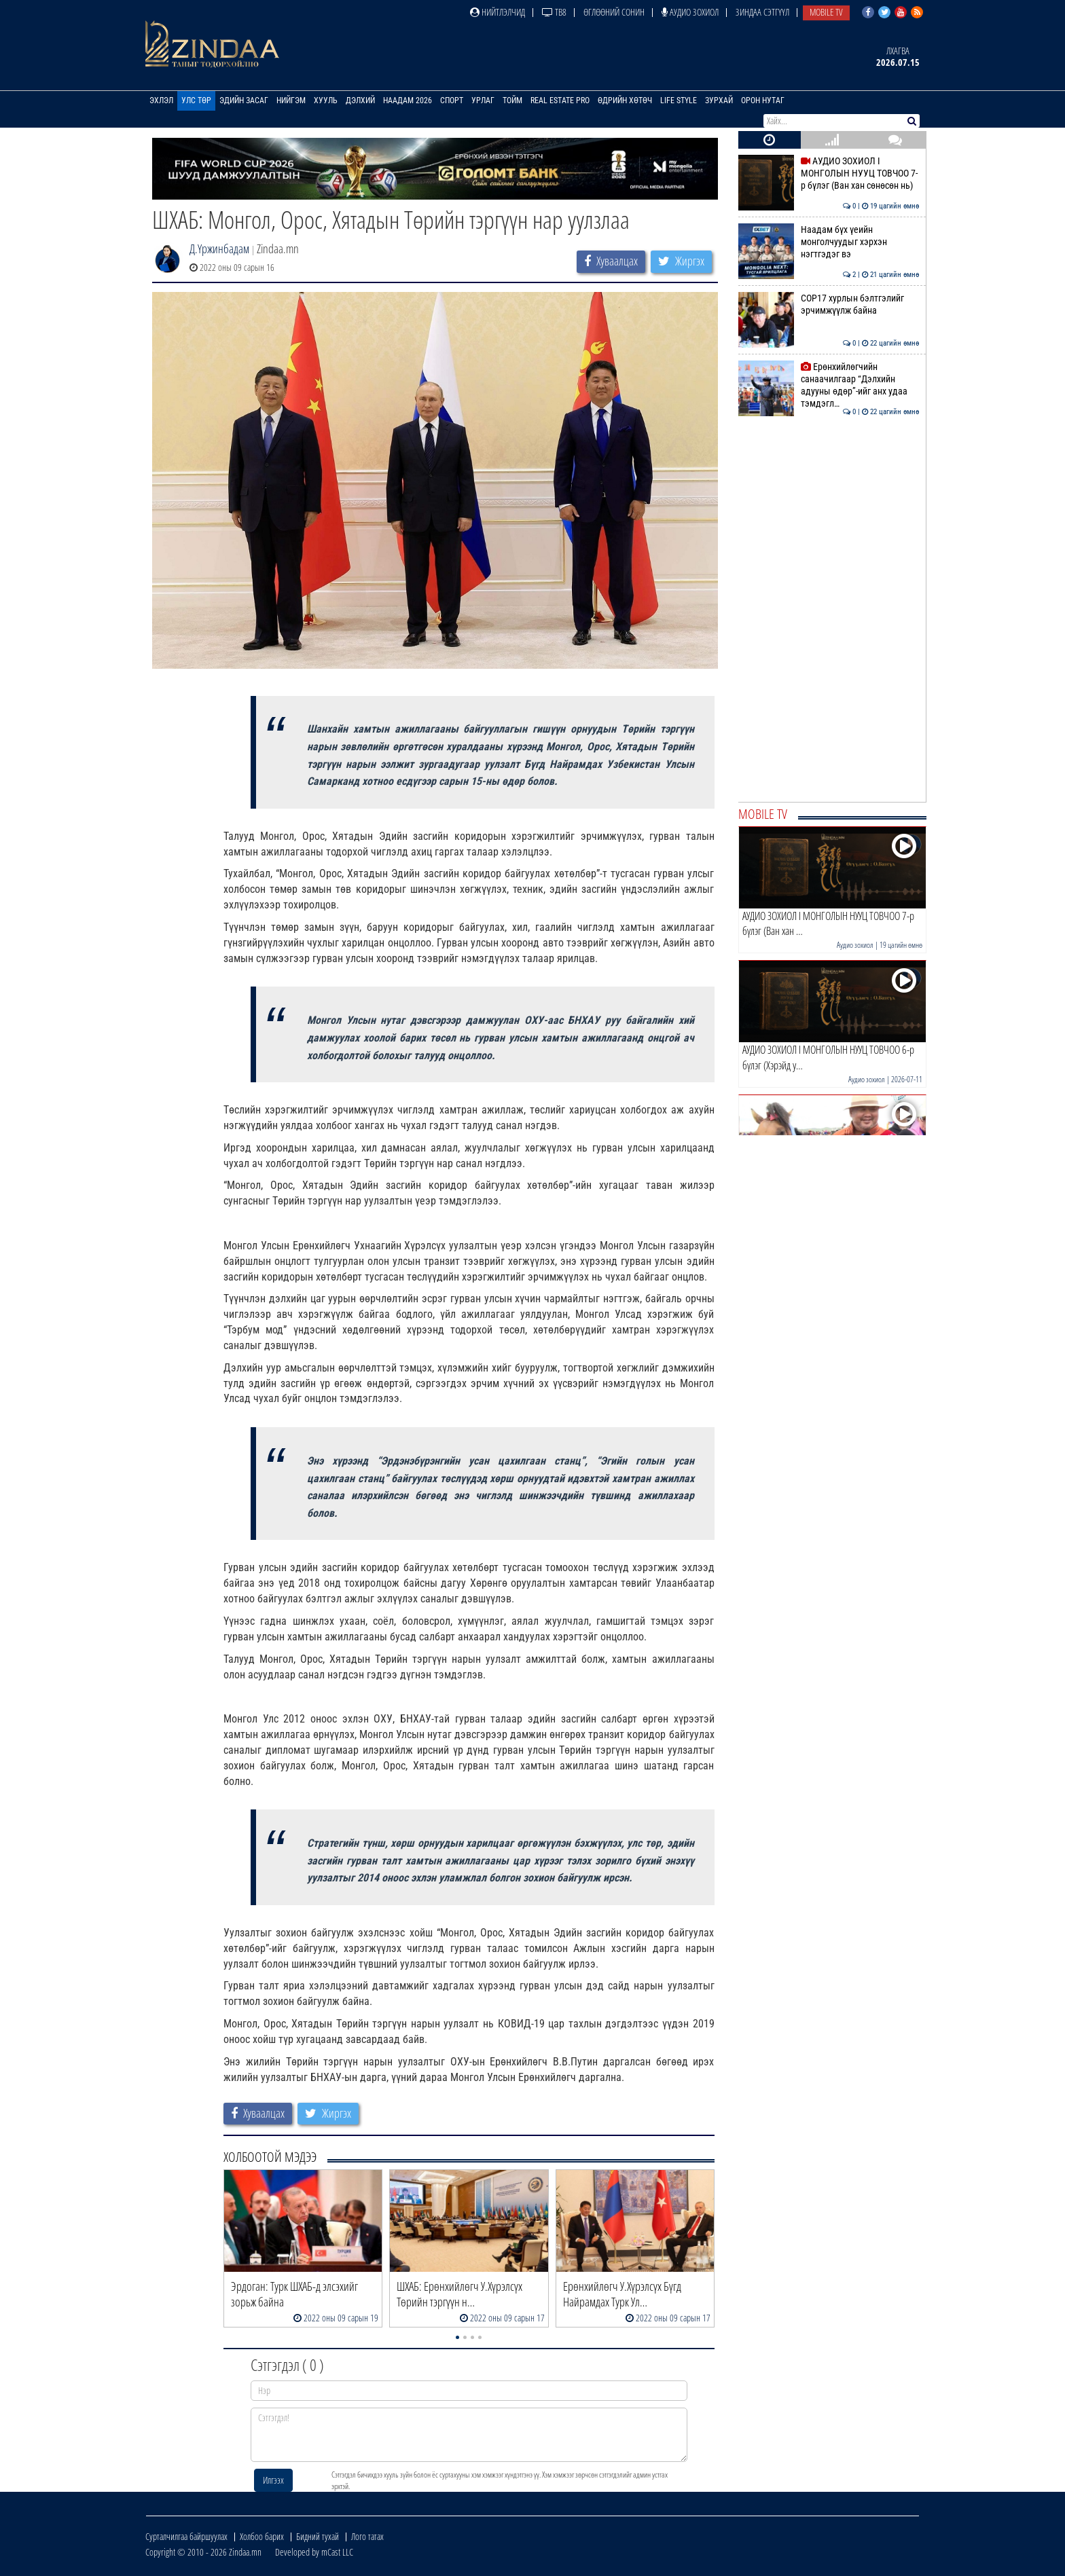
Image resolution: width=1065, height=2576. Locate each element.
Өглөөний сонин (614, 11)
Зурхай (719, 100)
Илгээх (273, 2479)
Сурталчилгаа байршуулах (186, 2536)
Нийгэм (291, 100)
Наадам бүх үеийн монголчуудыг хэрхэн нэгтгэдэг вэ (829, 242)
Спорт (451, 100)
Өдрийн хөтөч (625, 100)
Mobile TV (826, 11)
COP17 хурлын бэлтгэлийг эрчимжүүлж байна (829, 304)
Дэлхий (360, 100)
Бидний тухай (317, 2536)
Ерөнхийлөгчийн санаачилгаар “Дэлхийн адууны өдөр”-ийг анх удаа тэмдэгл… (829, 385)
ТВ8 (554, 11)
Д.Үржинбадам (219, 248)
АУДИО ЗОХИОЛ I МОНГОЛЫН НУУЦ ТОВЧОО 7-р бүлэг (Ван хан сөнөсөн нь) (829, 173)
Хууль (326, 100)
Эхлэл (161, 100)
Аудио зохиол (690, 11)
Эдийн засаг (243, 100)
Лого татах (367, 2536)
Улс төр (196, 100)
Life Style (678, 100)
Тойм (512, 100)
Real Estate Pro (560, 100)
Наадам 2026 (407, 100)
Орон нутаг (762, 100)
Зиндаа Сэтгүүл (762, 11)
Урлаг (482, 100)
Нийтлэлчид (497, 11)
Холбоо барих (262, 2536)
